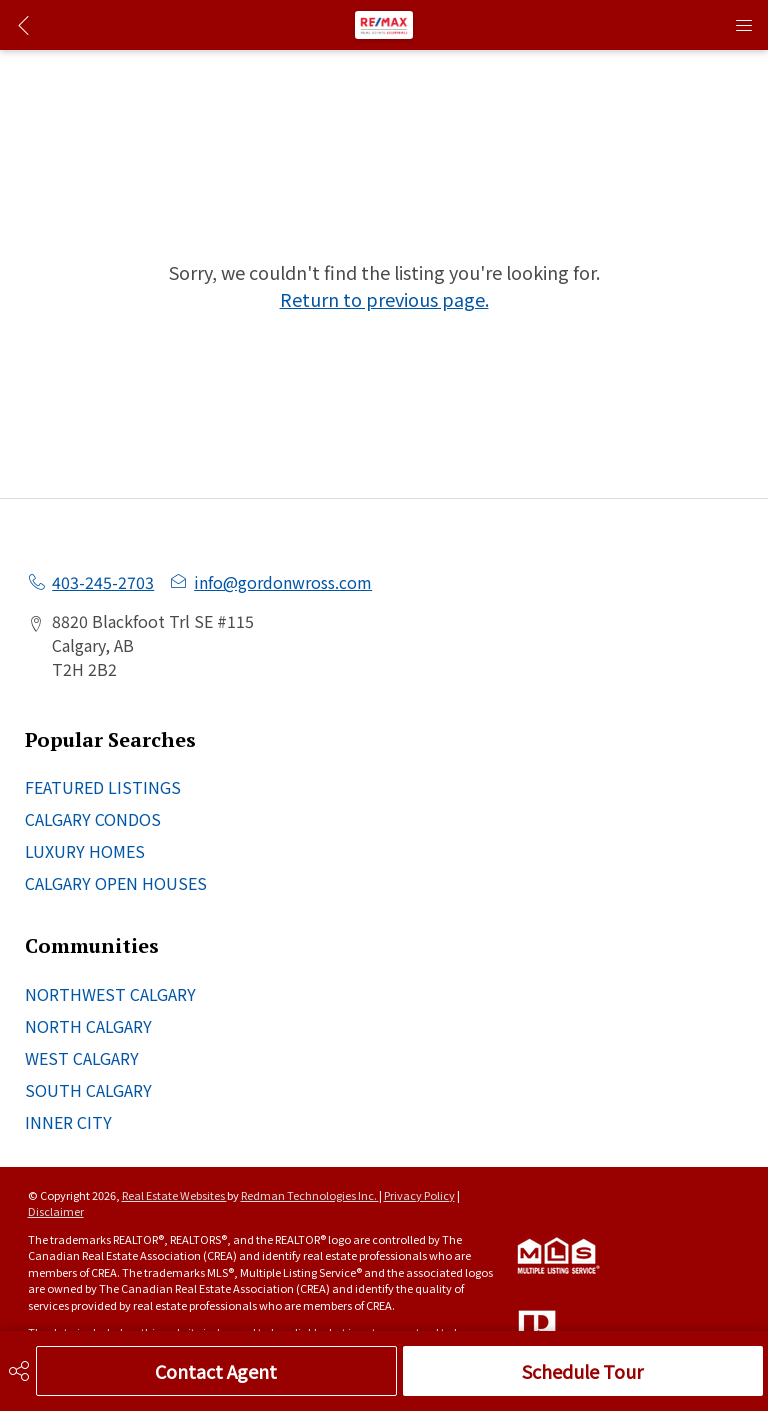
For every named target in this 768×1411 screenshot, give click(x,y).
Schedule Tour (582, 1371)
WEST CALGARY (82, 1058)
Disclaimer (56, 1211)
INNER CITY (68, 1122)
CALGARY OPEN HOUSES (116, 883)
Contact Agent (216, 1371)
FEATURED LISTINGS (103, 787)
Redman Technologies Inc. (310, 1195)
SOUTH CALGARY (88, 1090)
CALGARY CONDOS (93, 819)
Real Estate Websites (174, 1195)
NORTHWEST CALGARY (110, 994)
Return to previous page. (384, 299)
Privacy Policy (419, 1195)
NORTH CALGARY (88, 1026)
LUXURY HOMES (85, 851)
